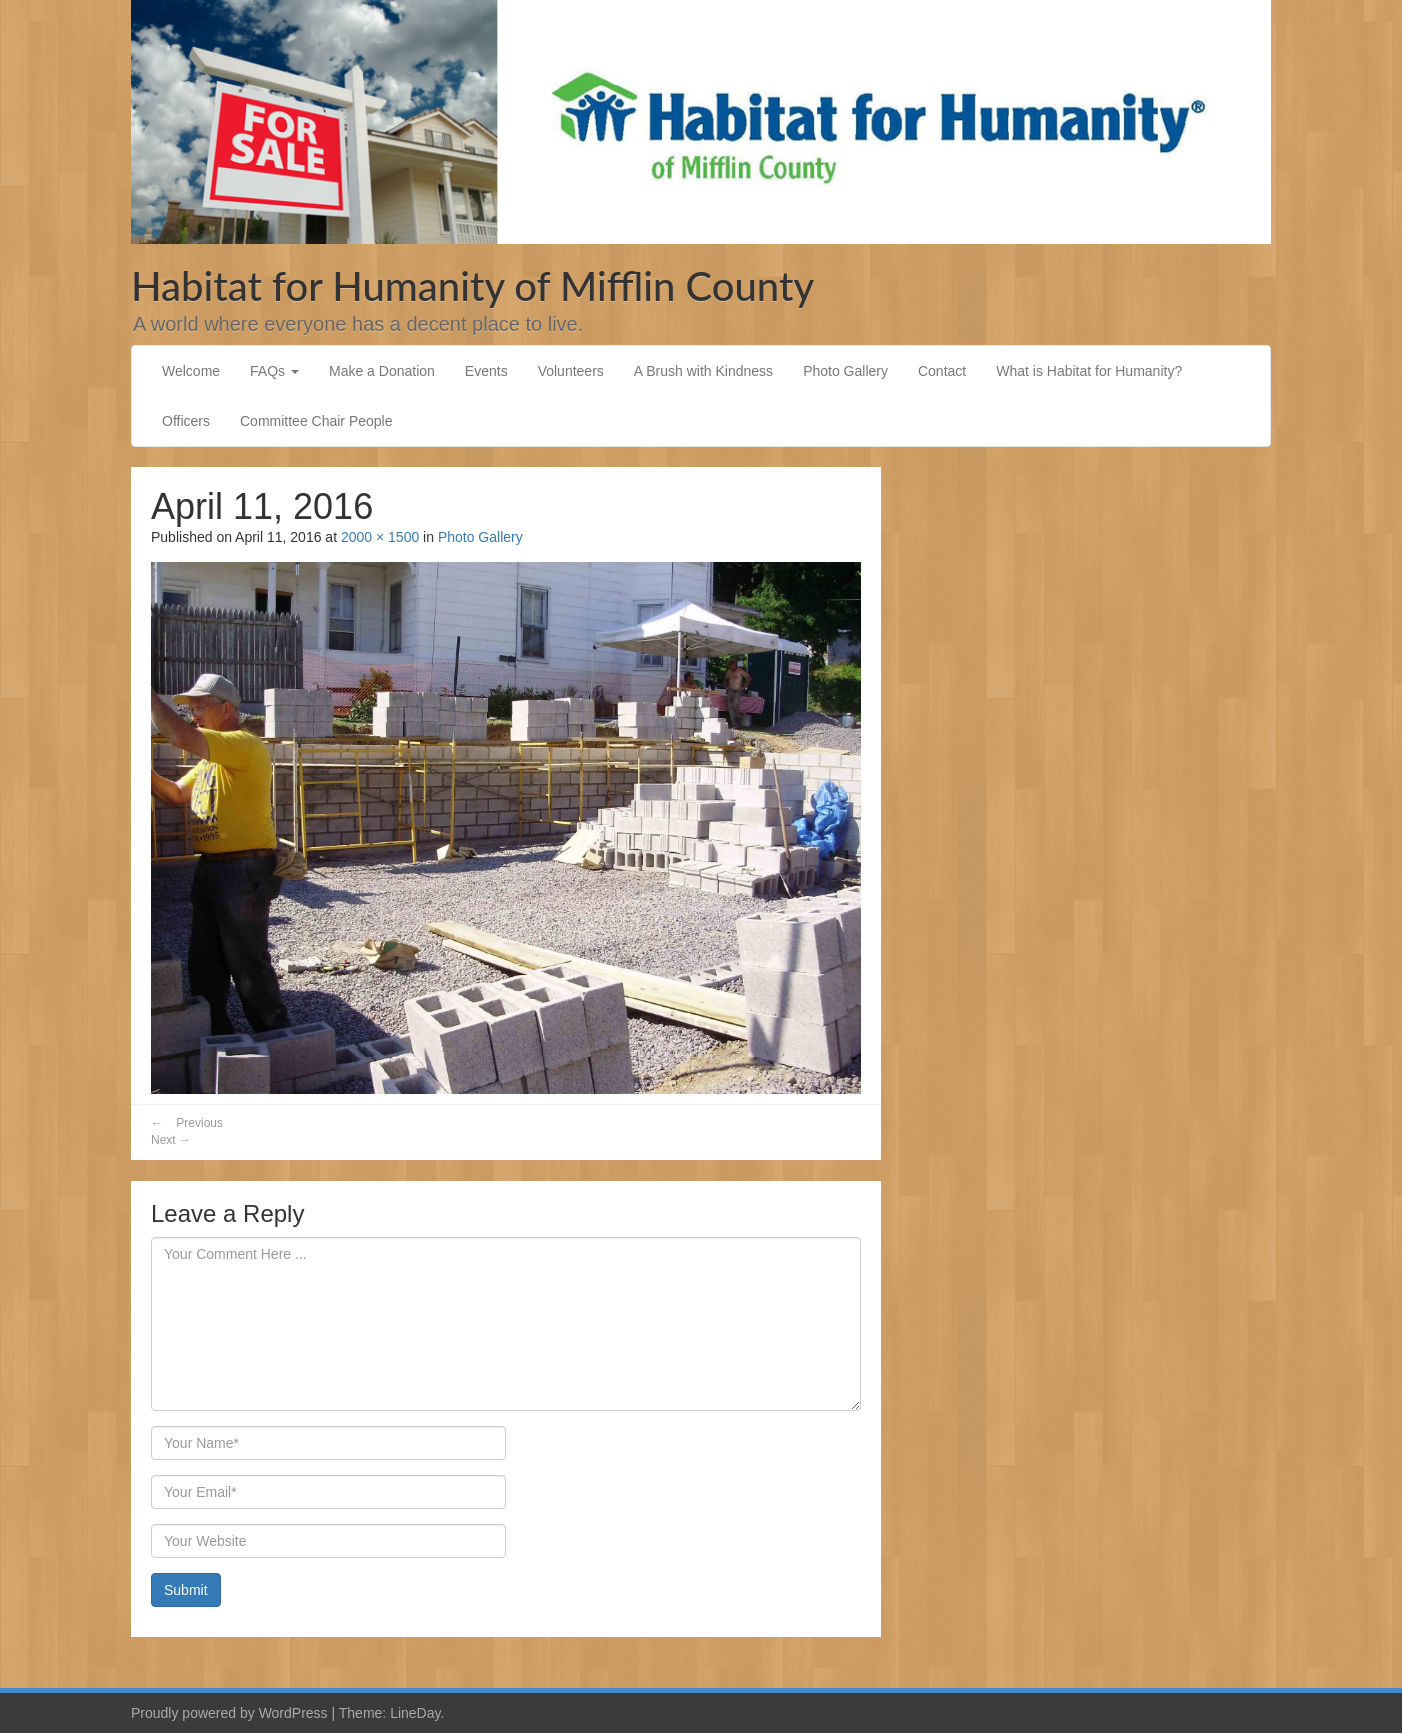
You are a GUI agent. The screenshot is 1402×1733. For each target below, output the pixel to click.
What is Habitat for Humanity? (1089, 371)
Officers (186, 421)
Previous (187, 1123)
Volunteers (571, 371)
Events (486, 371)
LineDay (415, 1713)
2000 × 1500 (380, 537)
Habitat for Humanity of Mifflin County (472, 286)
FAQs (274, 371)
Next (171, 1140)
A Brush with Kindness (703, 371)
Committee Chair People (316, 421)
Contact (942, 371)
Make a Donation (382, 371)
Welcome (191, 371)
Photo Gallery (845, 371)
